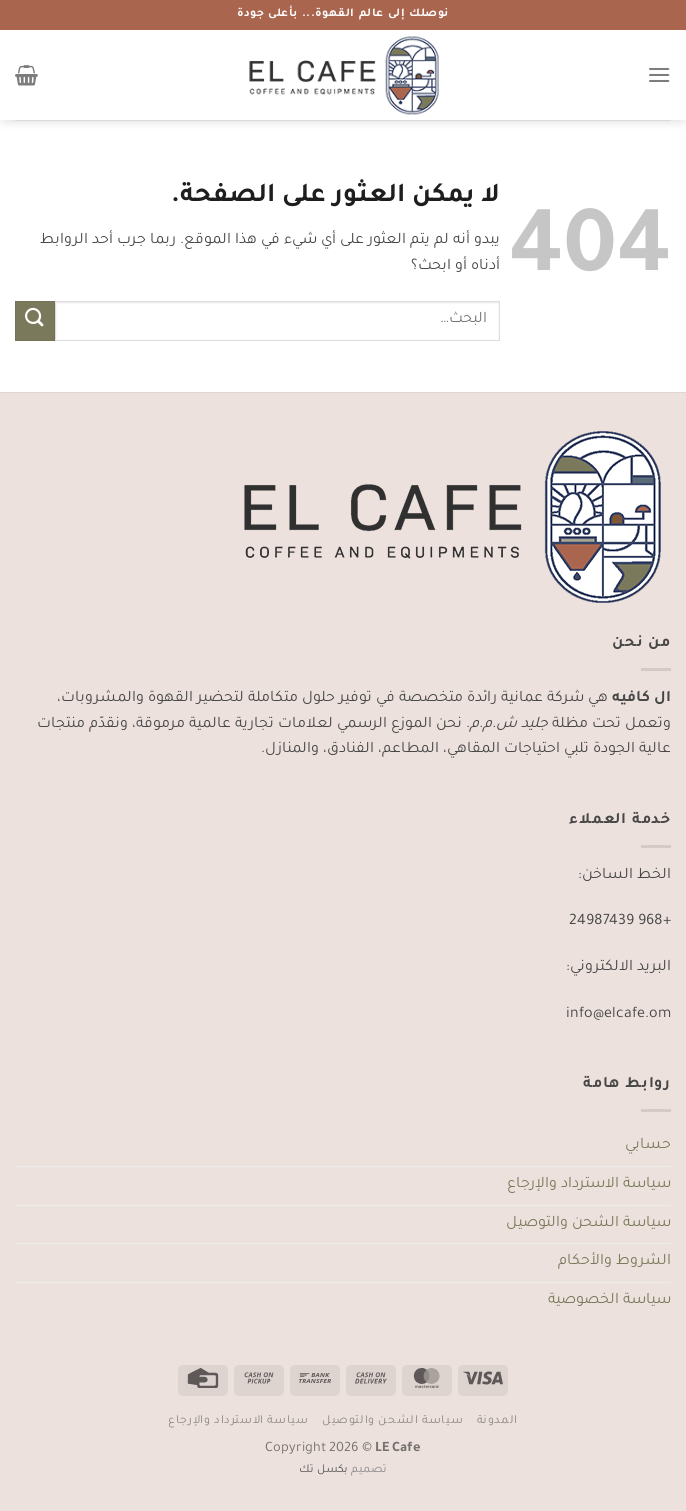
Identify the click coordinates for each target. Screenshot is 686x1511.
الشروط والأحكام (614, 1262)
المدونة (497, 1421)
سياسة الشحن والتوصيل (588, 1224)
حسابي (648, 1146)
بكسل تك (323, 1470)
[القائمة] (659, 74)
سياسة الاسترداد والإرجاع (589, 1185)
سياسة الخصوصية (609, 1301)
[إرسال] (35, 320)
